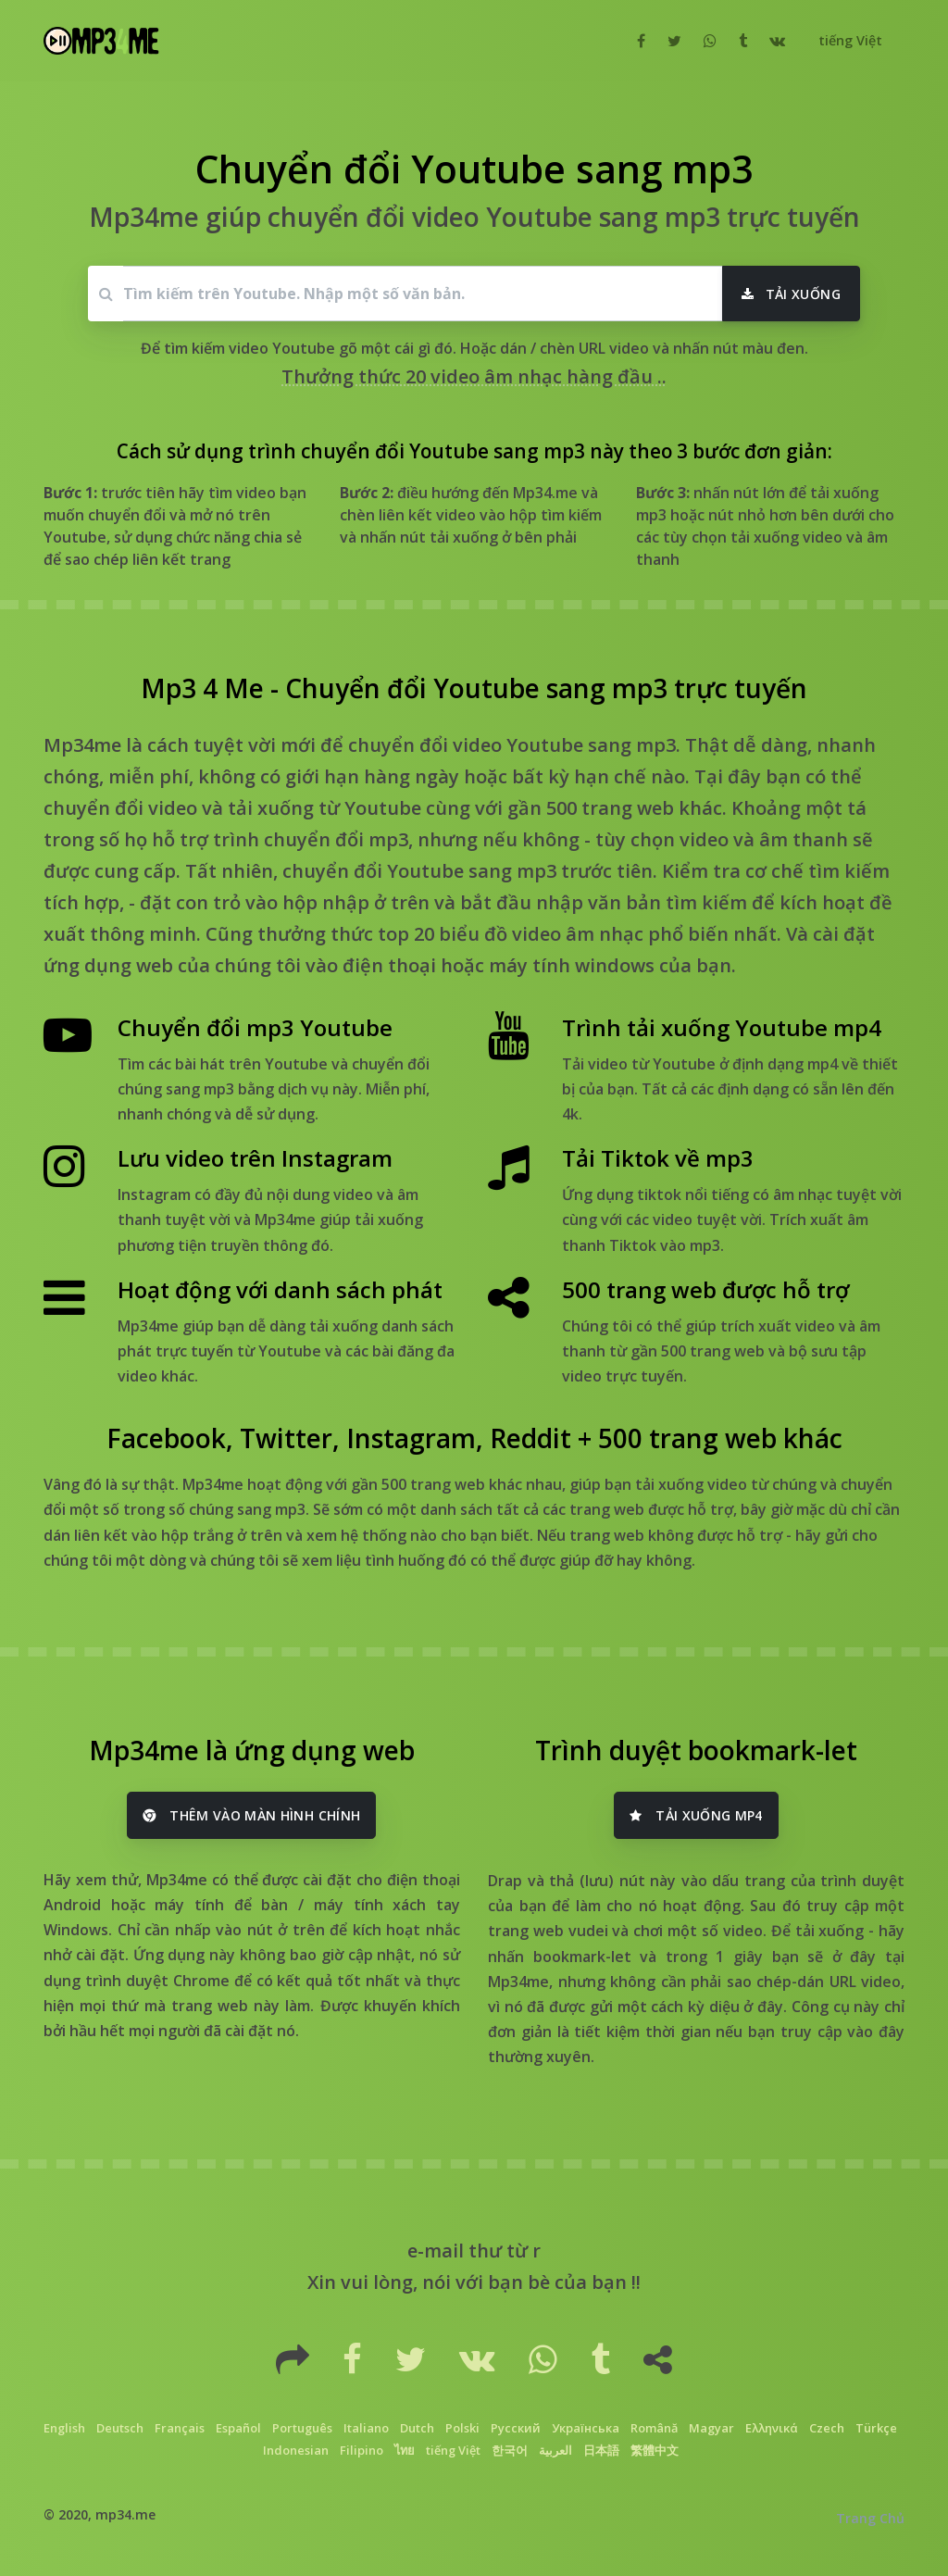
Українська (585, 2428)
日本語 (601, 2450)
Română (654, 2428)
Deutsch (119, 2428)
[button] (848, 41)
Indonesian (296, 2450)
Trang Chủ (870, 2518)
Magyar (711, 2428)
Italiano (366, 2428)
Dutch (417, 2428)
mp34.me (125, 2514)
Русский (516, 2428)
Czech (826, 2428)
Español (238, 2428)
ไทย (404, 2450)
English (64, 2428)
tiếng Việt (453, 2450)
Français (180, 2428)
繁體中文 (654, 2450)
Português (302, 2428)
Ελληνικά (771, 2428)
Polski (462, 2428)
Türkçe (876, 2428)
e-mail (435, 2250)
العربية (555, 2450)
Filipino (361, 2450)
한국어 (510, 2450)
